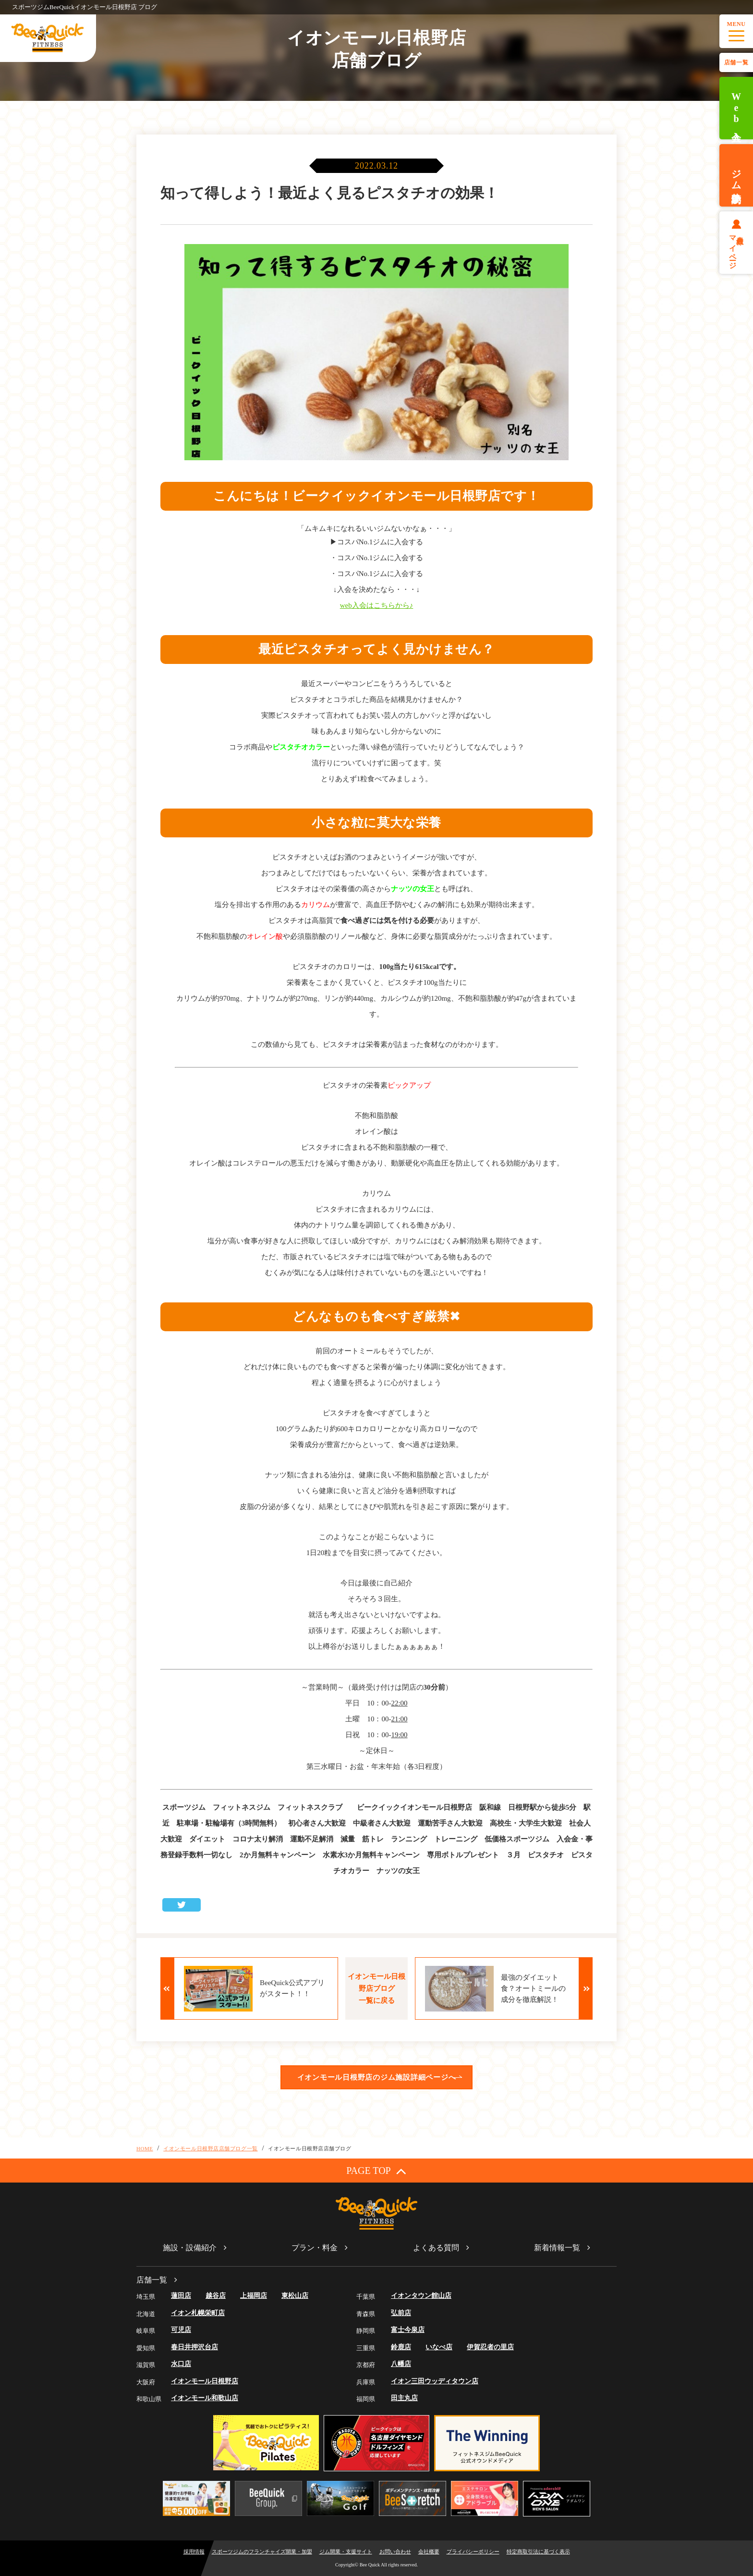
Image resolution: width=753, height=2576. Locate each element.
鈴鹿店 (401, 2347)
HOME (144, 2148)
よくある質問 (436, 2248)
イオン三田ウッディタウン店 (434, 2381)
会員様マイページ (736, 248)
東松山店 (294, 2295)
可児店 (181, 2329)
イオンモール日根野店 (204, 2381)
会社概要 (428, 2551)
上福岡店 (253, 2295)
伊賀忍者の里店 (490, 2347)
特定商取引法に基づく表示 (538, 2551)
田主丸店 (404, 2398)
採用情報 (194, 2551)
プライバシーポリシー (473, 2551)
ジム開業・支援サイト (345, 2551)
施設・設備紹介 (190, 2248)
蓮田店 (181, 2295)
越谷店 (216, 2295)
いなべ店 (438, 2347)
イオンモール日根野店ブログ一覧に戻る (376, 1988)
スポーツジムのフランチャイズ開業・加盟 (262, 2551)
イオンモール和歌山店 (204, 2398)
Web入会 (736, 108)
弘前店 (401, 2313)
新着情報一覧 (557, 2248)
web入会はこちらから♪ (376, 605)
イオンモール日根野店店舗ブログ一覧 (210, 2148)
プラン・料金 (314, 2248)
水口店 (181, 2363)
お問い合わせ (395, 2551)
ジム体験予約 (736, 175)
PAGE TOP (376, 2170)
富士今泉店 (408, 2329)
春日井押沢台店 (194, 2347)
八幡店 (401, 2363)
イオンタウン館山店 (421, 2295)
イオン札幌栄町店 (198, 2313)
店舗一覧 (736, 62)
